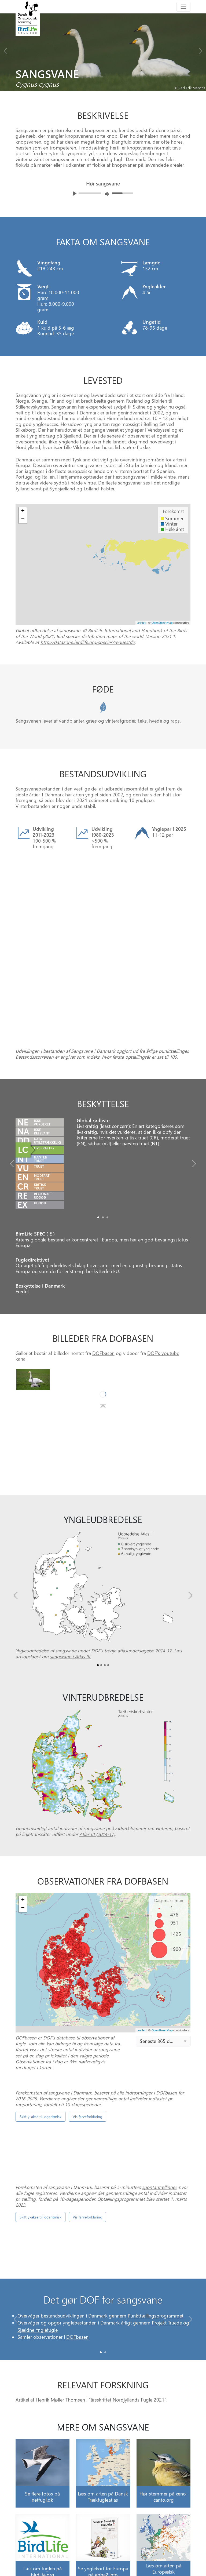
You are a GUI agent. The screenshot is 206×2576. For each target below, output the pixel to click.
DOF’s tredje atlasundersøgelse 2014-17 (131, 1583)
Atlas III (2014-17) (97, 1766)
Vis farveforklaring (87, 2049)
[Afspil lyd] (74, 193)
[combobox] (163, 1973)
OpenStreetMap (162, 623)
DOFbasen (103, 1285)
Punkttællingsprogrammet (155, 2248)
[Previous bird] (5, 50)
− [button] (22, 519)
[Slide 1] (105, 2284)
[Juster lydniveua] (107, 194)
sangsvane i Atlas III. (70, 1589)
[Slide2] (107, 1149)
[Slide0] (98, 1149)
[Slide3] (108, 1597)
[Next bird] (200, 50)
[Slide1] (103, 1149)
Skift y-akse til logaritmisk (40, 2049)
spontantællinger (159, 2119)
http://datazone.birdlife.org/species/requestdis (88, 642)
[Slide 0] (101, 2284)
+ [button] (22, 511)
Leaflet (141, 623)
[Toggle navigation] (183, 7)
